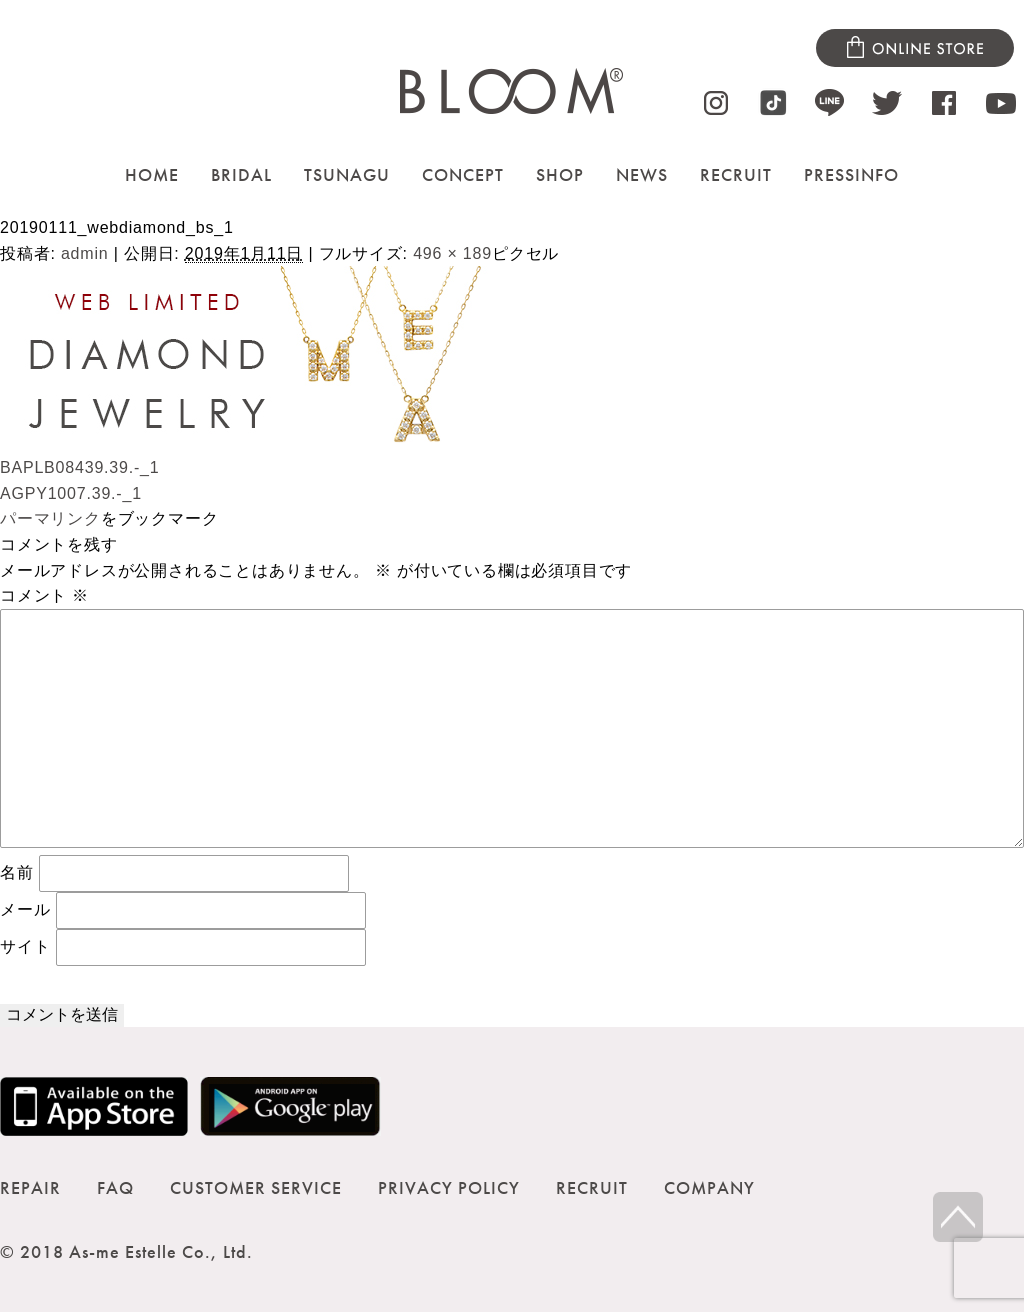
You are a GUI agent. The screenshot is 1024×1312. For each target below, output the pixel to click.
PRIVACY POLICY (449, 1187)
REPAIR (30, 1187)
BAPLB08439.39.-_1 (80, 467)
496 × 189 (452, 253)
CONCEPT (463, 174)
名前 (17, 872)
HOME (152, 174)
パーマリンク (50, 518)
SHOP (560, 174)
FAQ (115, 1187)
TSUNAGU (347, 174)
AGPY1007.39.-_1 (71, 493)
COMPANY (709, 1187)
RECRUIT (736, 174)
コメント (44, 595)
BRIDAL (241, 174)
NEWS (642, 174)
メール (25, 909)
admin (85, 253)
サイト (25, 946)
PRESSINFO (851, 174)
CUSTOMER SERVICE (256, 1187)
